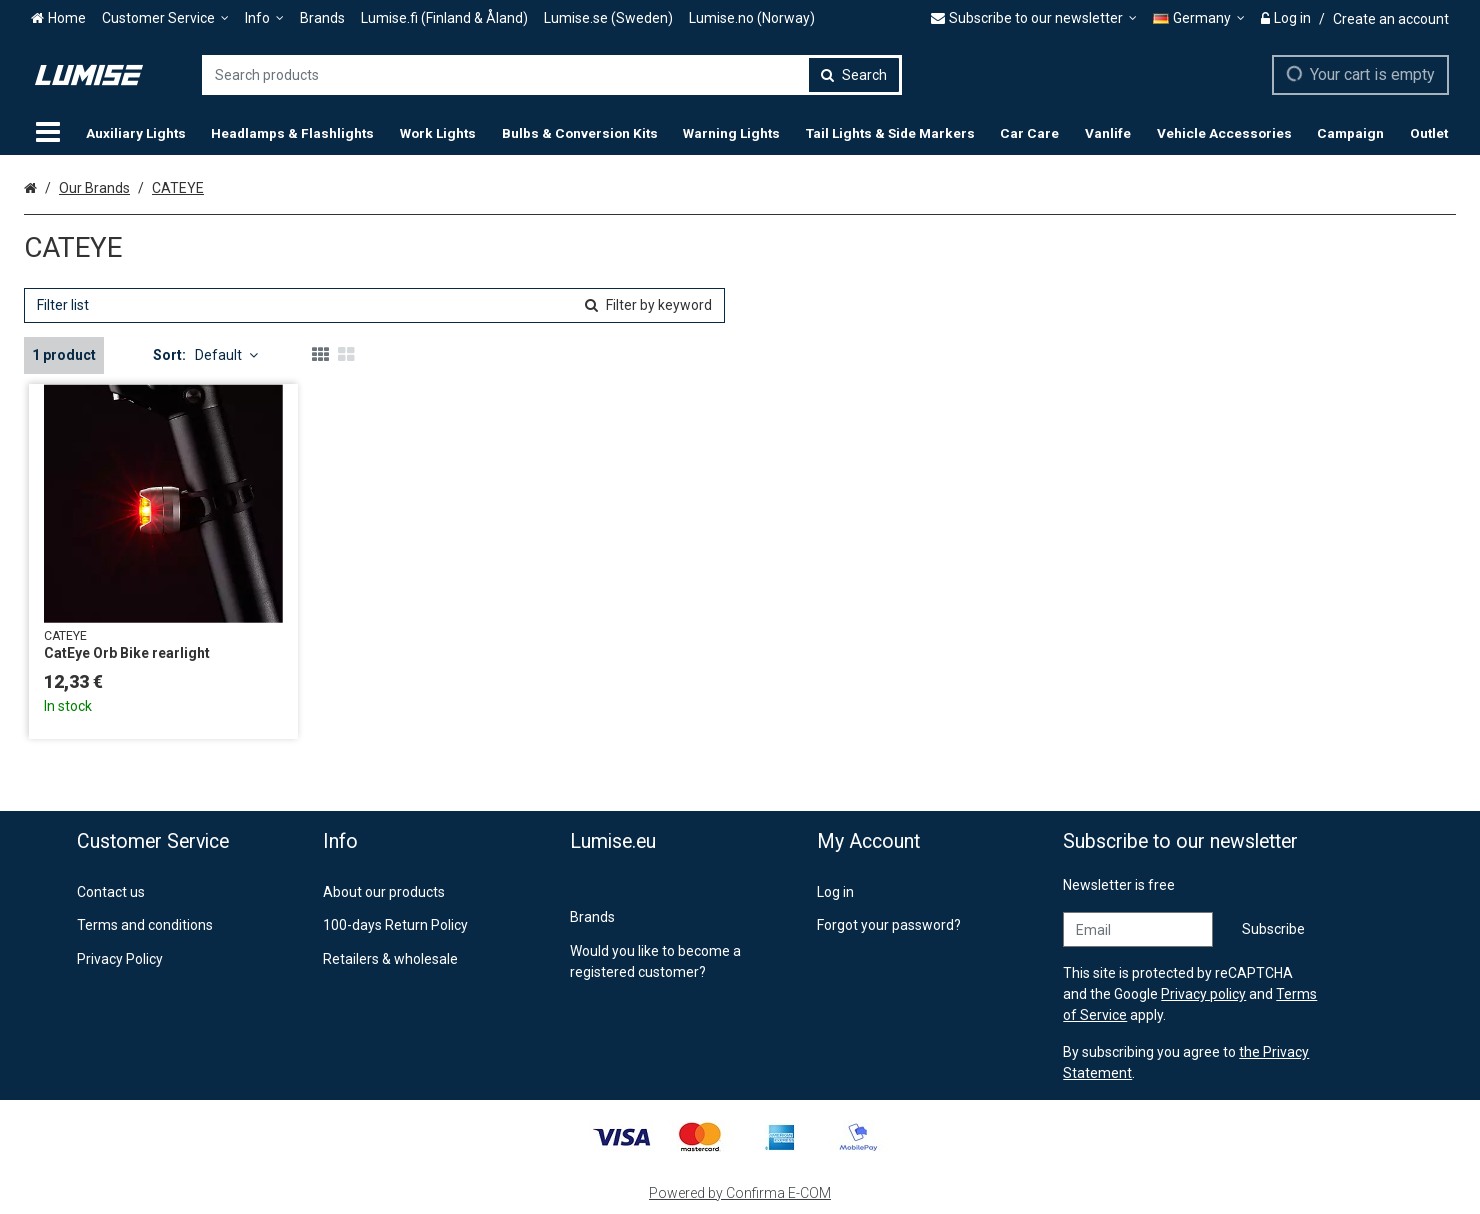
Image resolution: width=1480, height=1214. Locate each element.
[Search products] (552, 75)
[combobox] (552, 75)
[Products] (48, 133)
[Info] (264, 18)
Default (226, 355)
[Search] (854, 75)
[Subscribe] (1273, 929)
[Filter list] (374, 305)
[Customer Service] (165, 18)
